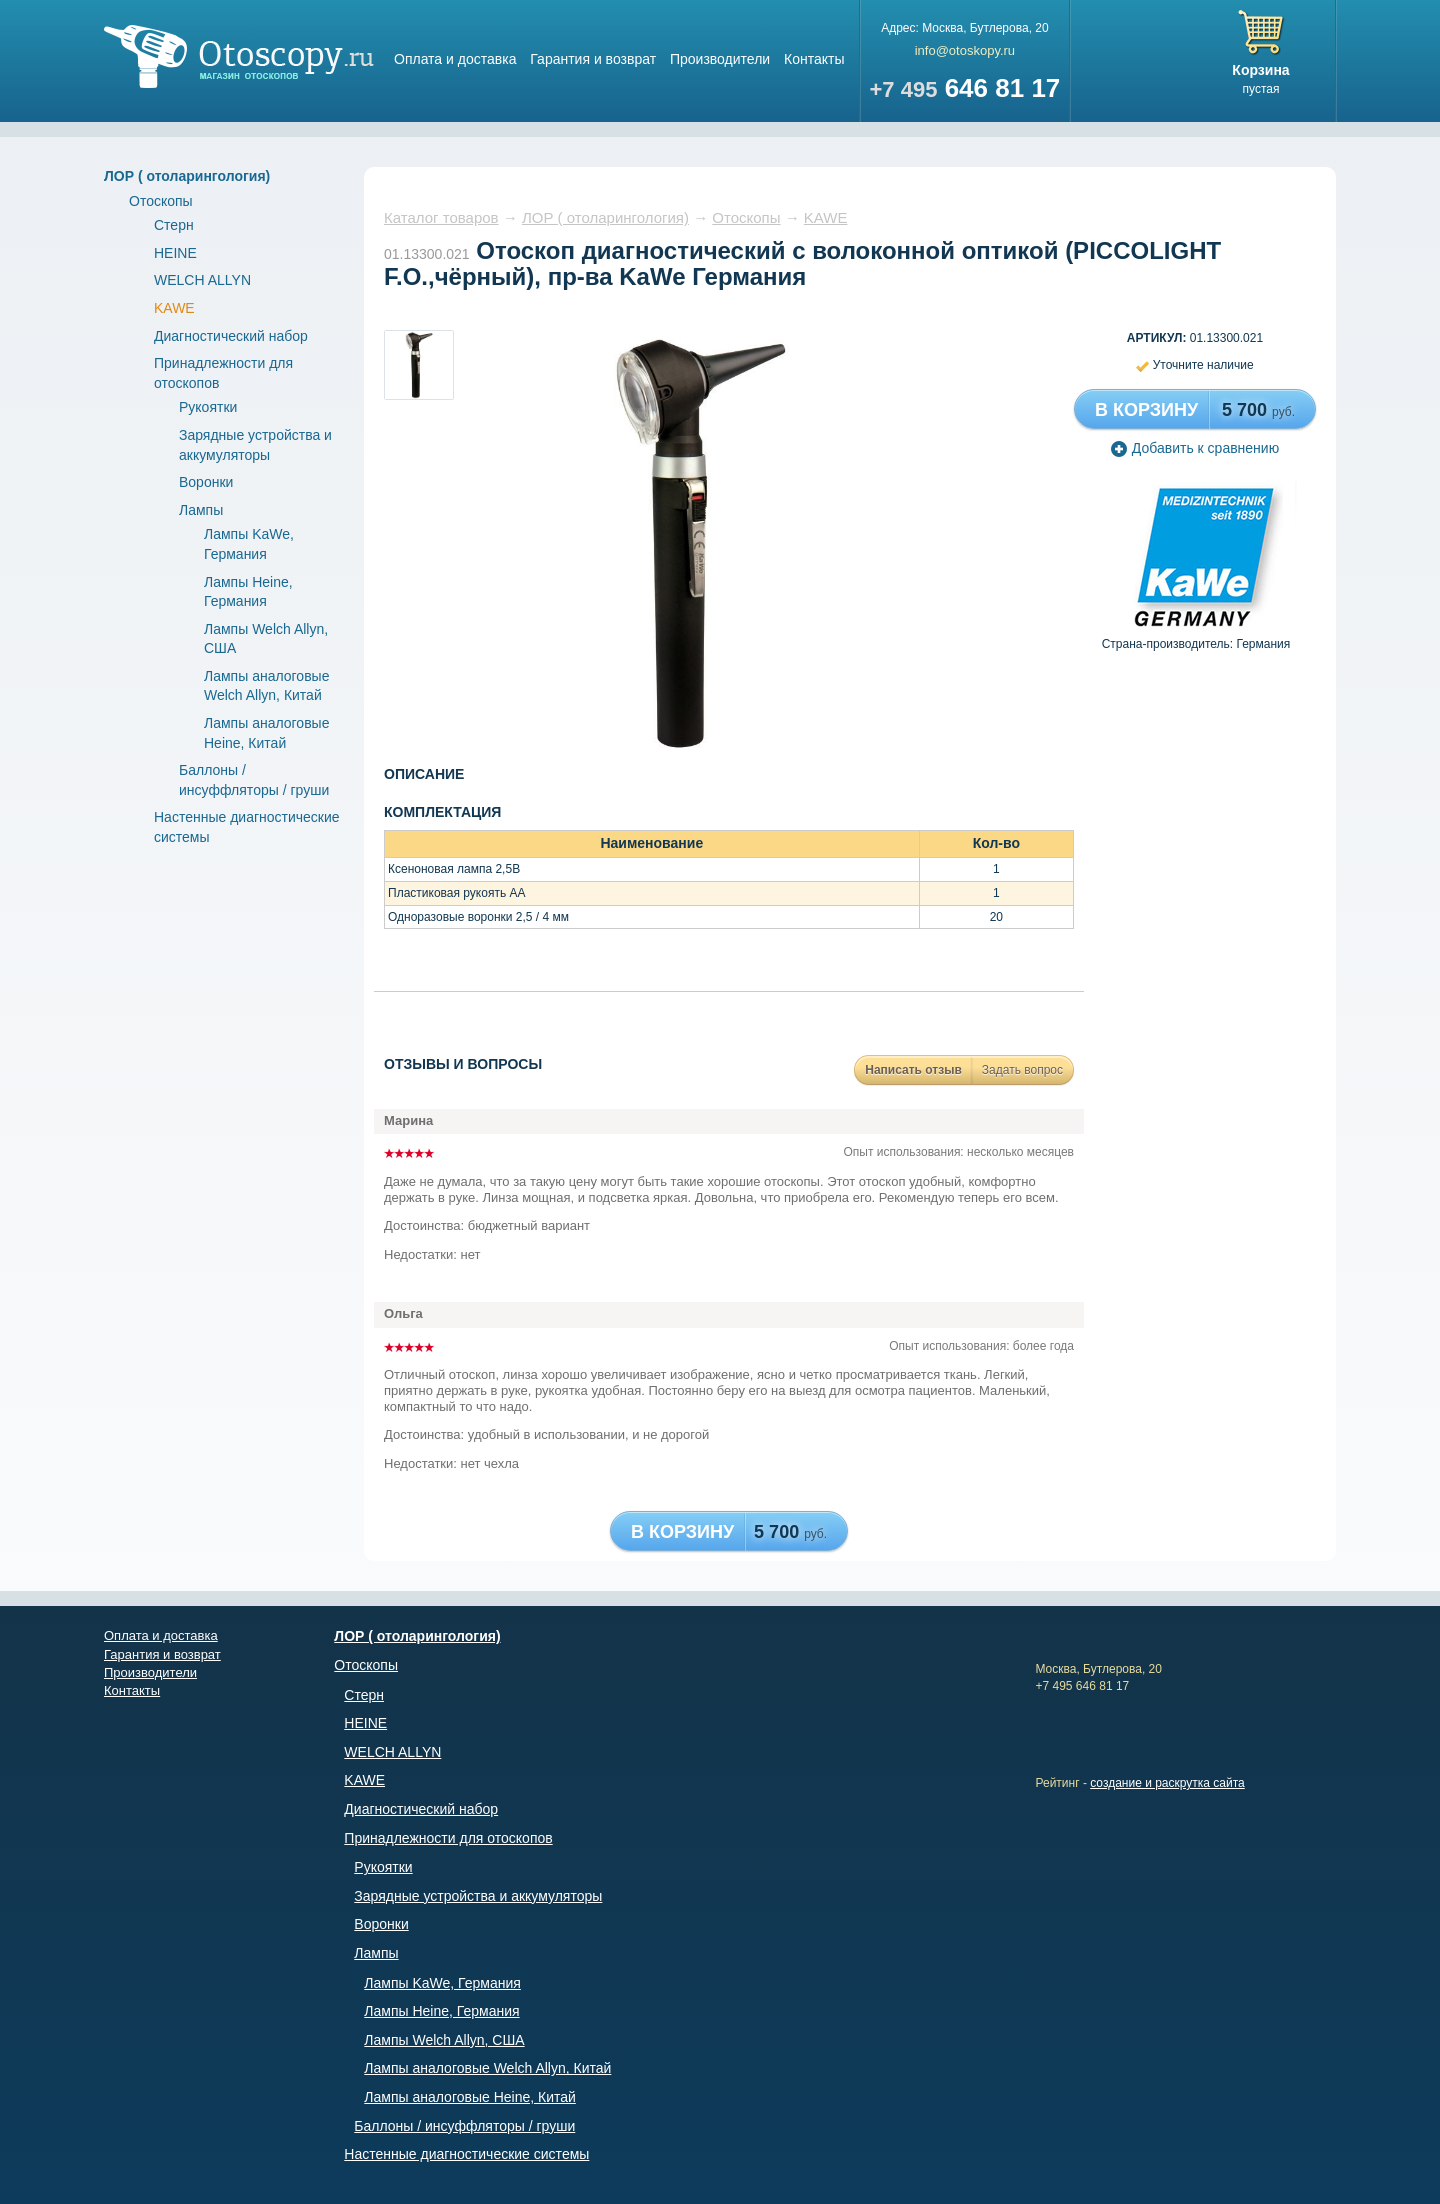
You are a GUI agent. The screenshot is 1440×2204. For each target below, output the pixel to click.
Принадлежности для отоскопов (448, 1838)
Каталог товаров (441, 217)
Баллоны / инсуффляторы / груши (464, 2126)
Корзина (1260, 70)
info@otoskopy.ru (965, 50)
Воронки (206, 482)
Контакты (814, 59)
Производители (720, 59)
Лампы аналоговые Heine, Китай (470, 2097)
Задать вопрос (1022, 1070)
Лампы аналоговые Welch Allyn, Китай (487, 2068)
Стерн (174, 225)
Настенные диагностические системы (466, 2154)
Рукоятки (208, 407)
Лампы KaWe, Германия (442, 1983)
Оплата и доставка (455, 59)
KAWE (174, 308)
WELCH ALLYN (202, 280)
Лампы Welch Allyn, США (444, 2040)
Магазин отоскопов (239, 56)
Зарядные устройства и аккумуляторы (478, 1896)
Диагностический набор (231, 336)
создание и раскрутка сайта (1167, 1783)
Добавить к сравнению (1195, 448)
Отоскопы (161, 201)
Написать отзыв (913, 1070)
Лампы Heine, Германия (441, 2011)
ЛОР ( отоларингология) (187, 176)
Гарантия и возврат (593, 59)
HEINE (175, 253)
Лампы (201, 510)
